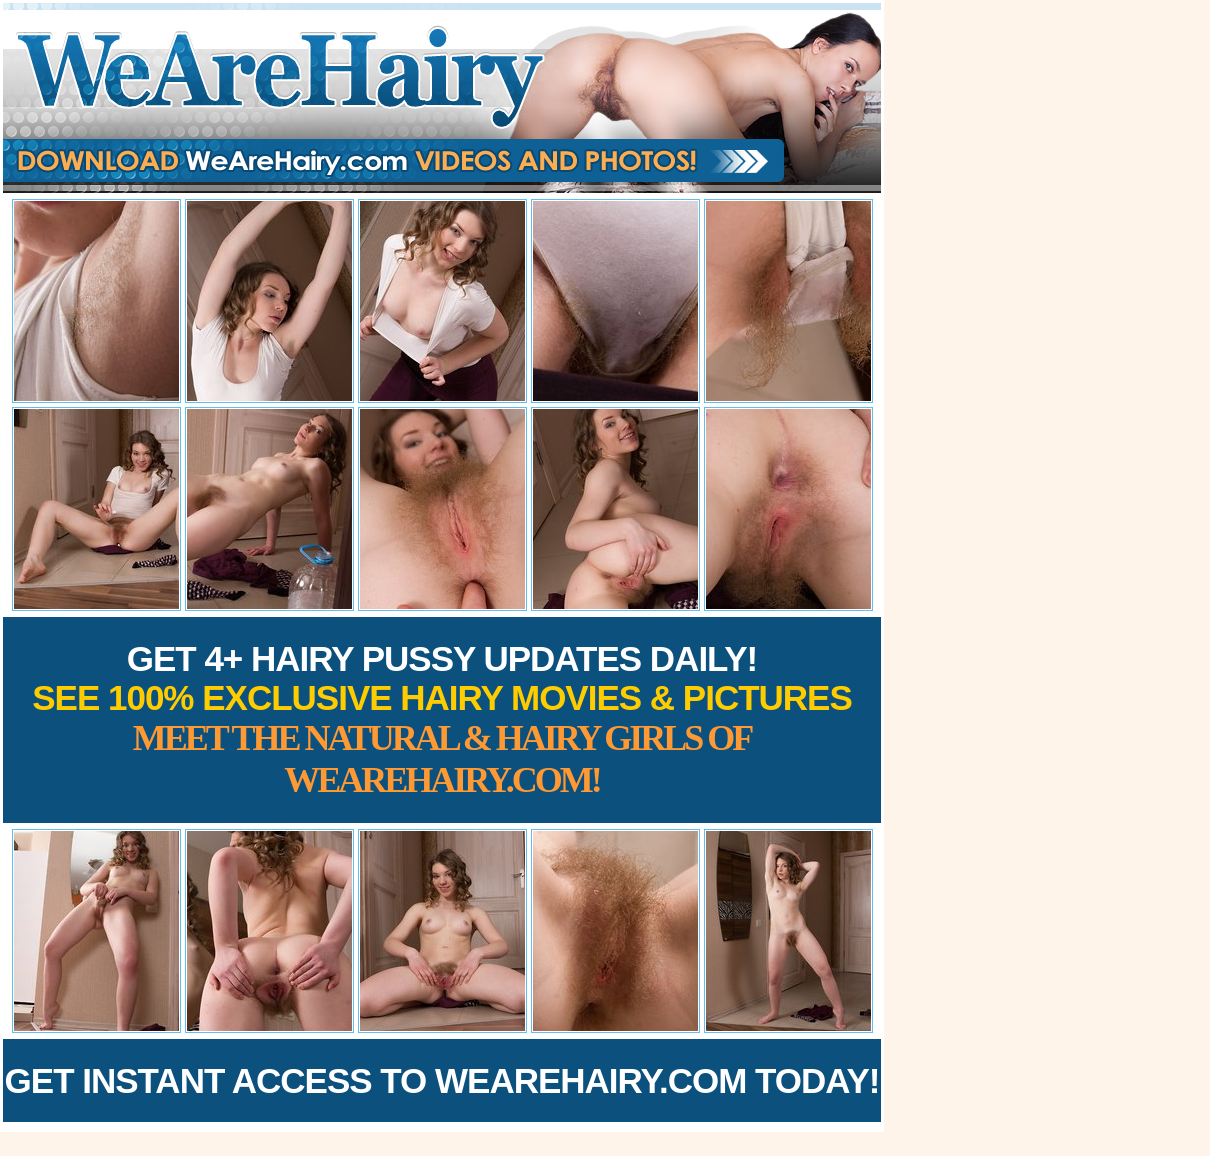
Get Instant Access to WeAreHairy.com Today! (442, 1080)
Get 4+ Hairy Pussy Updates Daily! (442, 719)
